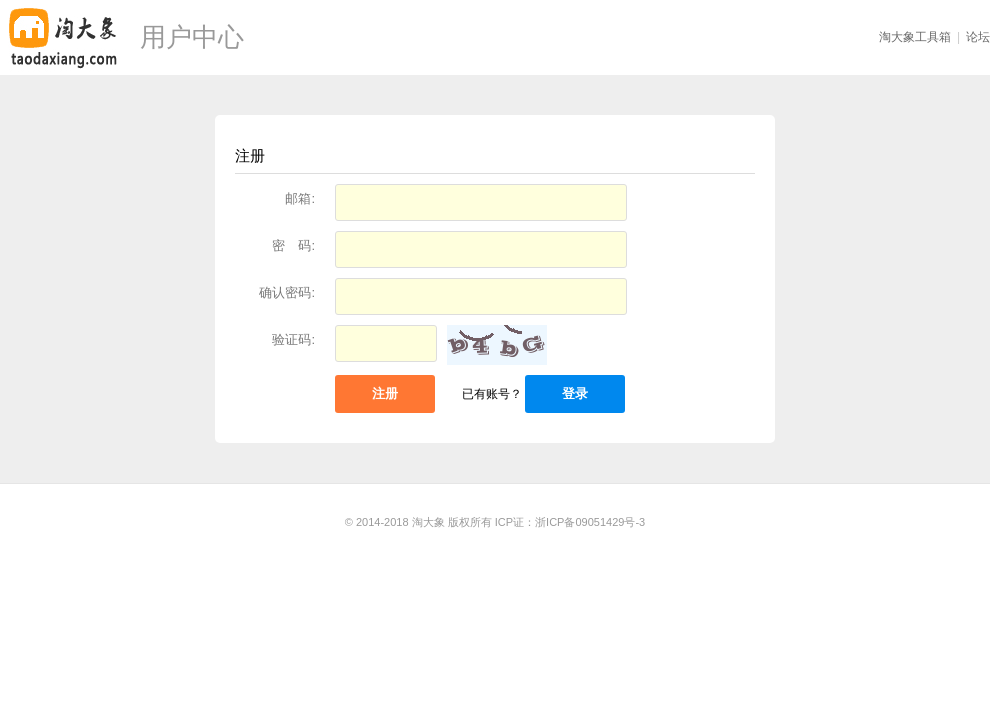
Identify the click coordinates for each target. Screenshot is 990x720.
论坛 (978, 37)
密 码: (293, 245)
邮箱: (300, 198)
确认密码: (287, 292)
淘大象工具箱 (915, 37)
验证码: (293, 339)
